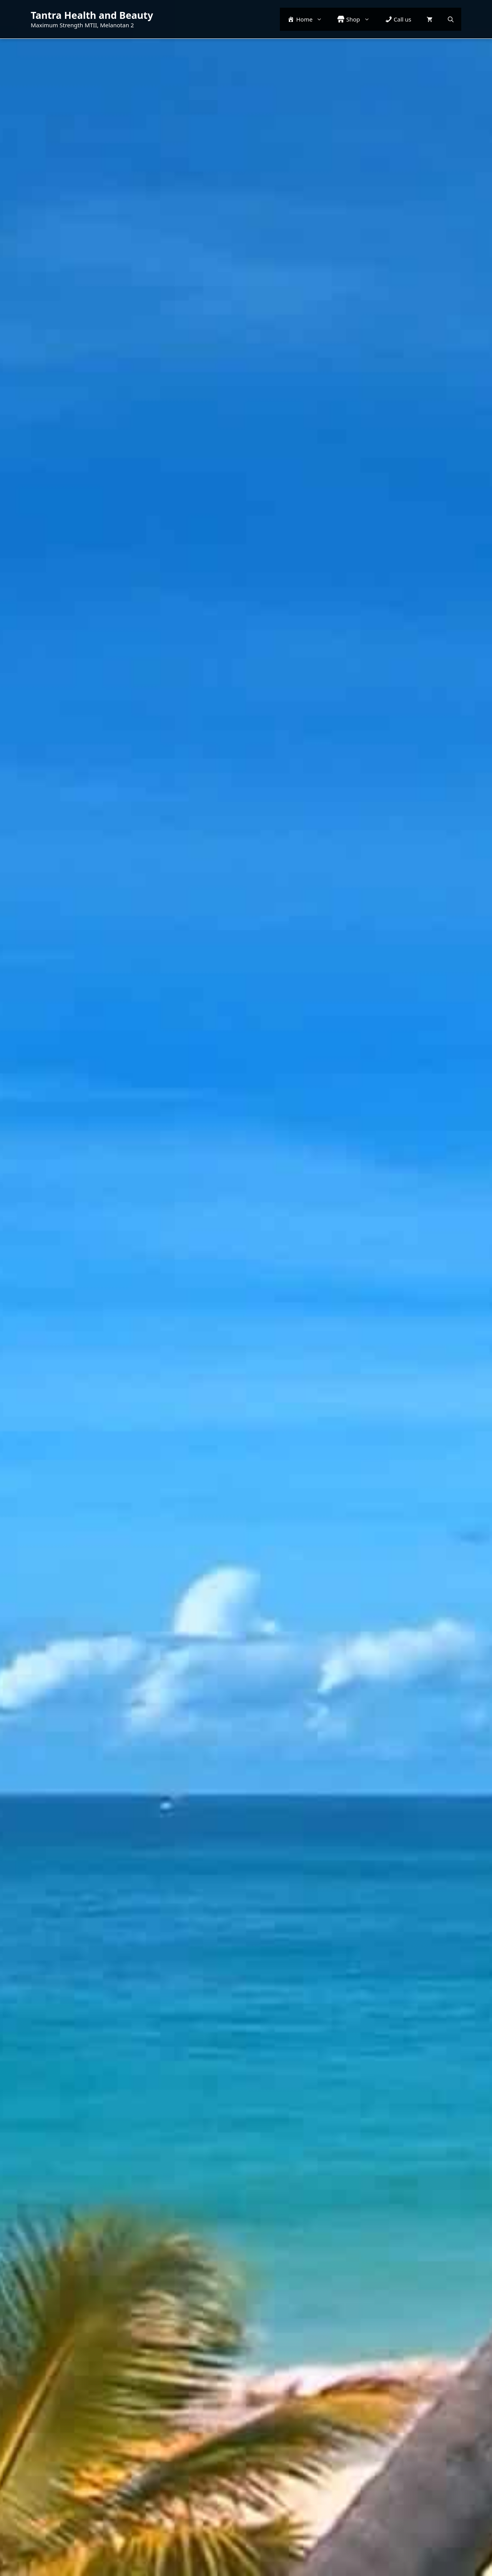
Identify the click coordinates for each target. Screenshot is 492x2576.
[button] (450, 19)
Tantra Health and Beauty (92, 15)
